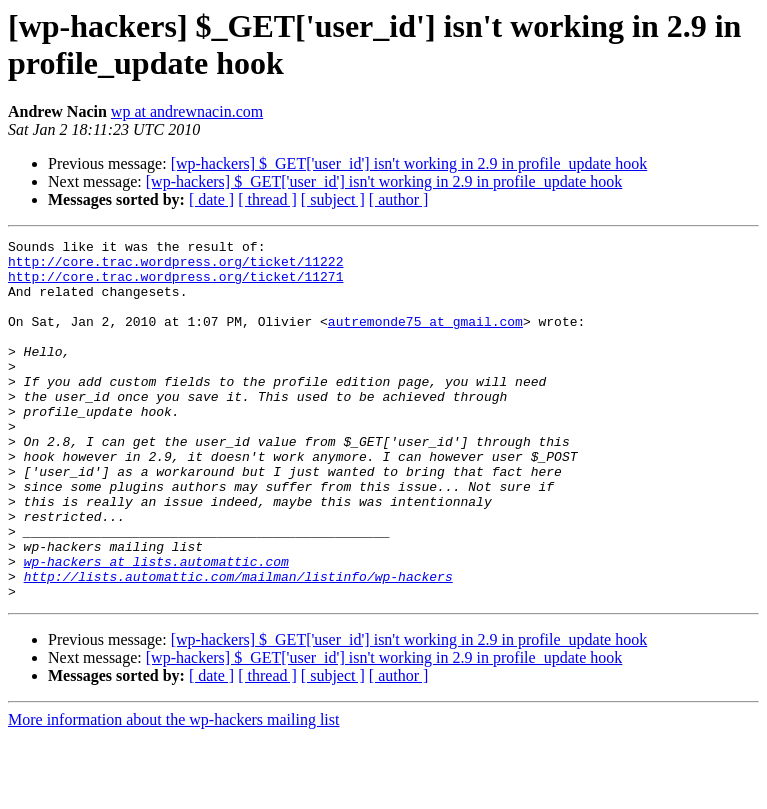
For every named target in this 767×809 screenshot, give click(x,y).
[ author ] (399, 199)
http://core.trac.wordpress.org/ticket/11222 (175, 267)
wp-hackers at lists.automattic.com (156, 627)
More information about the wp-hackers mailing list (173, 791)
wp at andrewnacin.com (187, 111)
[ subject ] (333, 199)
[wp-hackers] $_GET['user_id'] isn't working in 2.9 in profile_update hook (409, 163)
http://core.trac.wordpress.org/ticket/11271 (175, 285)
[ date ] (211, 199)
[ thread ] (267, 199)
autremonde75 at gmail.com (425, 339)
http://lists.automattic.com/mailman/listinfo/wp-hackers (238, 645)
